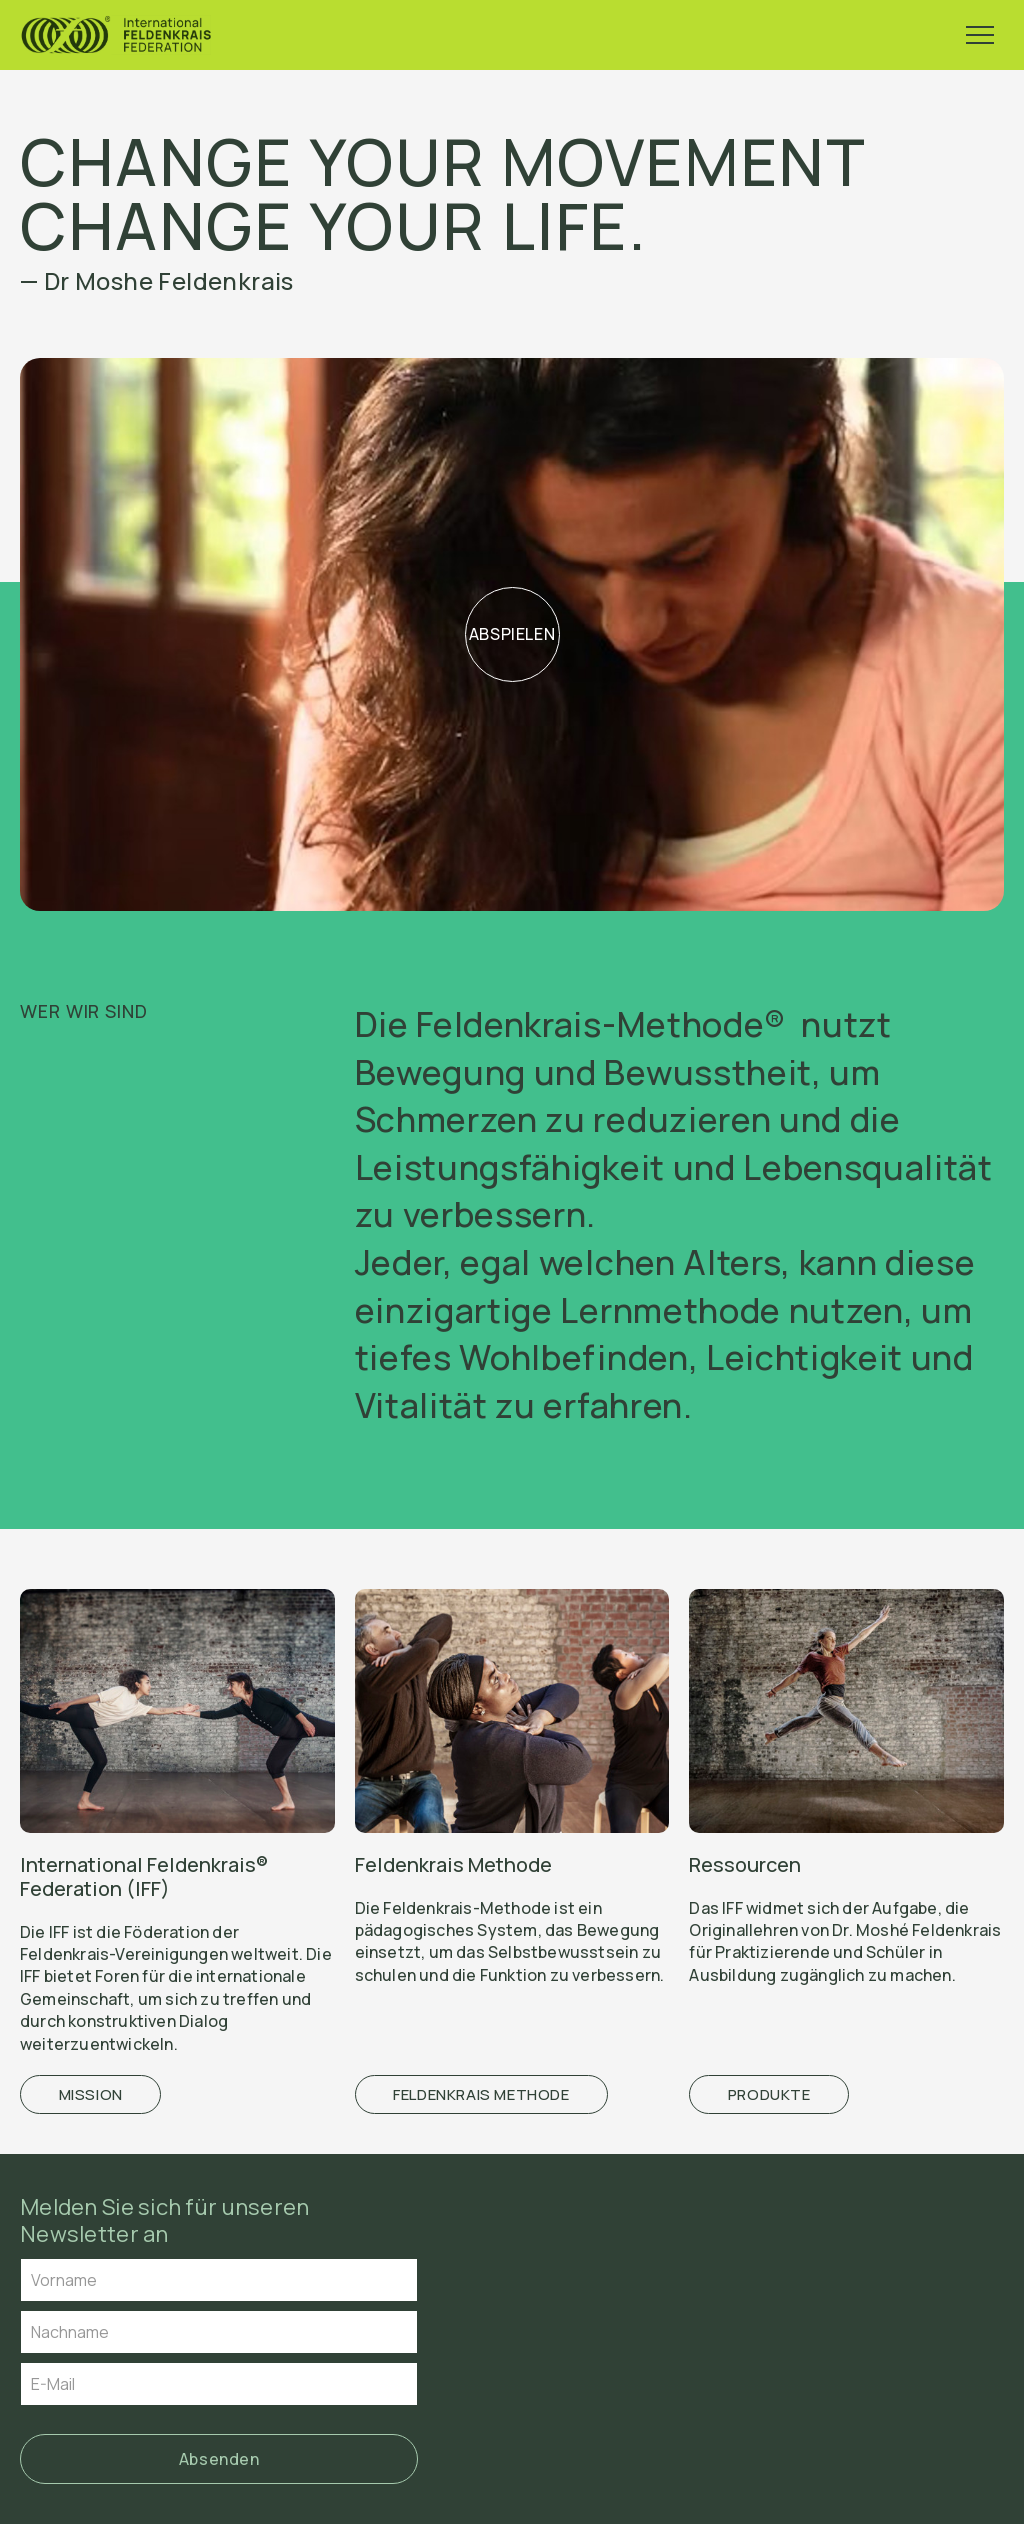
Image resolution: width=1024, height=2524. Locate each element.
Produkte (769, 2094)
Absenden (219, 2459)
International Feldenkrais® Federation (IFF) (144, 1876)
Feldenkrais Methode (453, 1864)
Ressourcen (745, 1864)
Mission (91, 2094)
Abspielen (512, 634)
